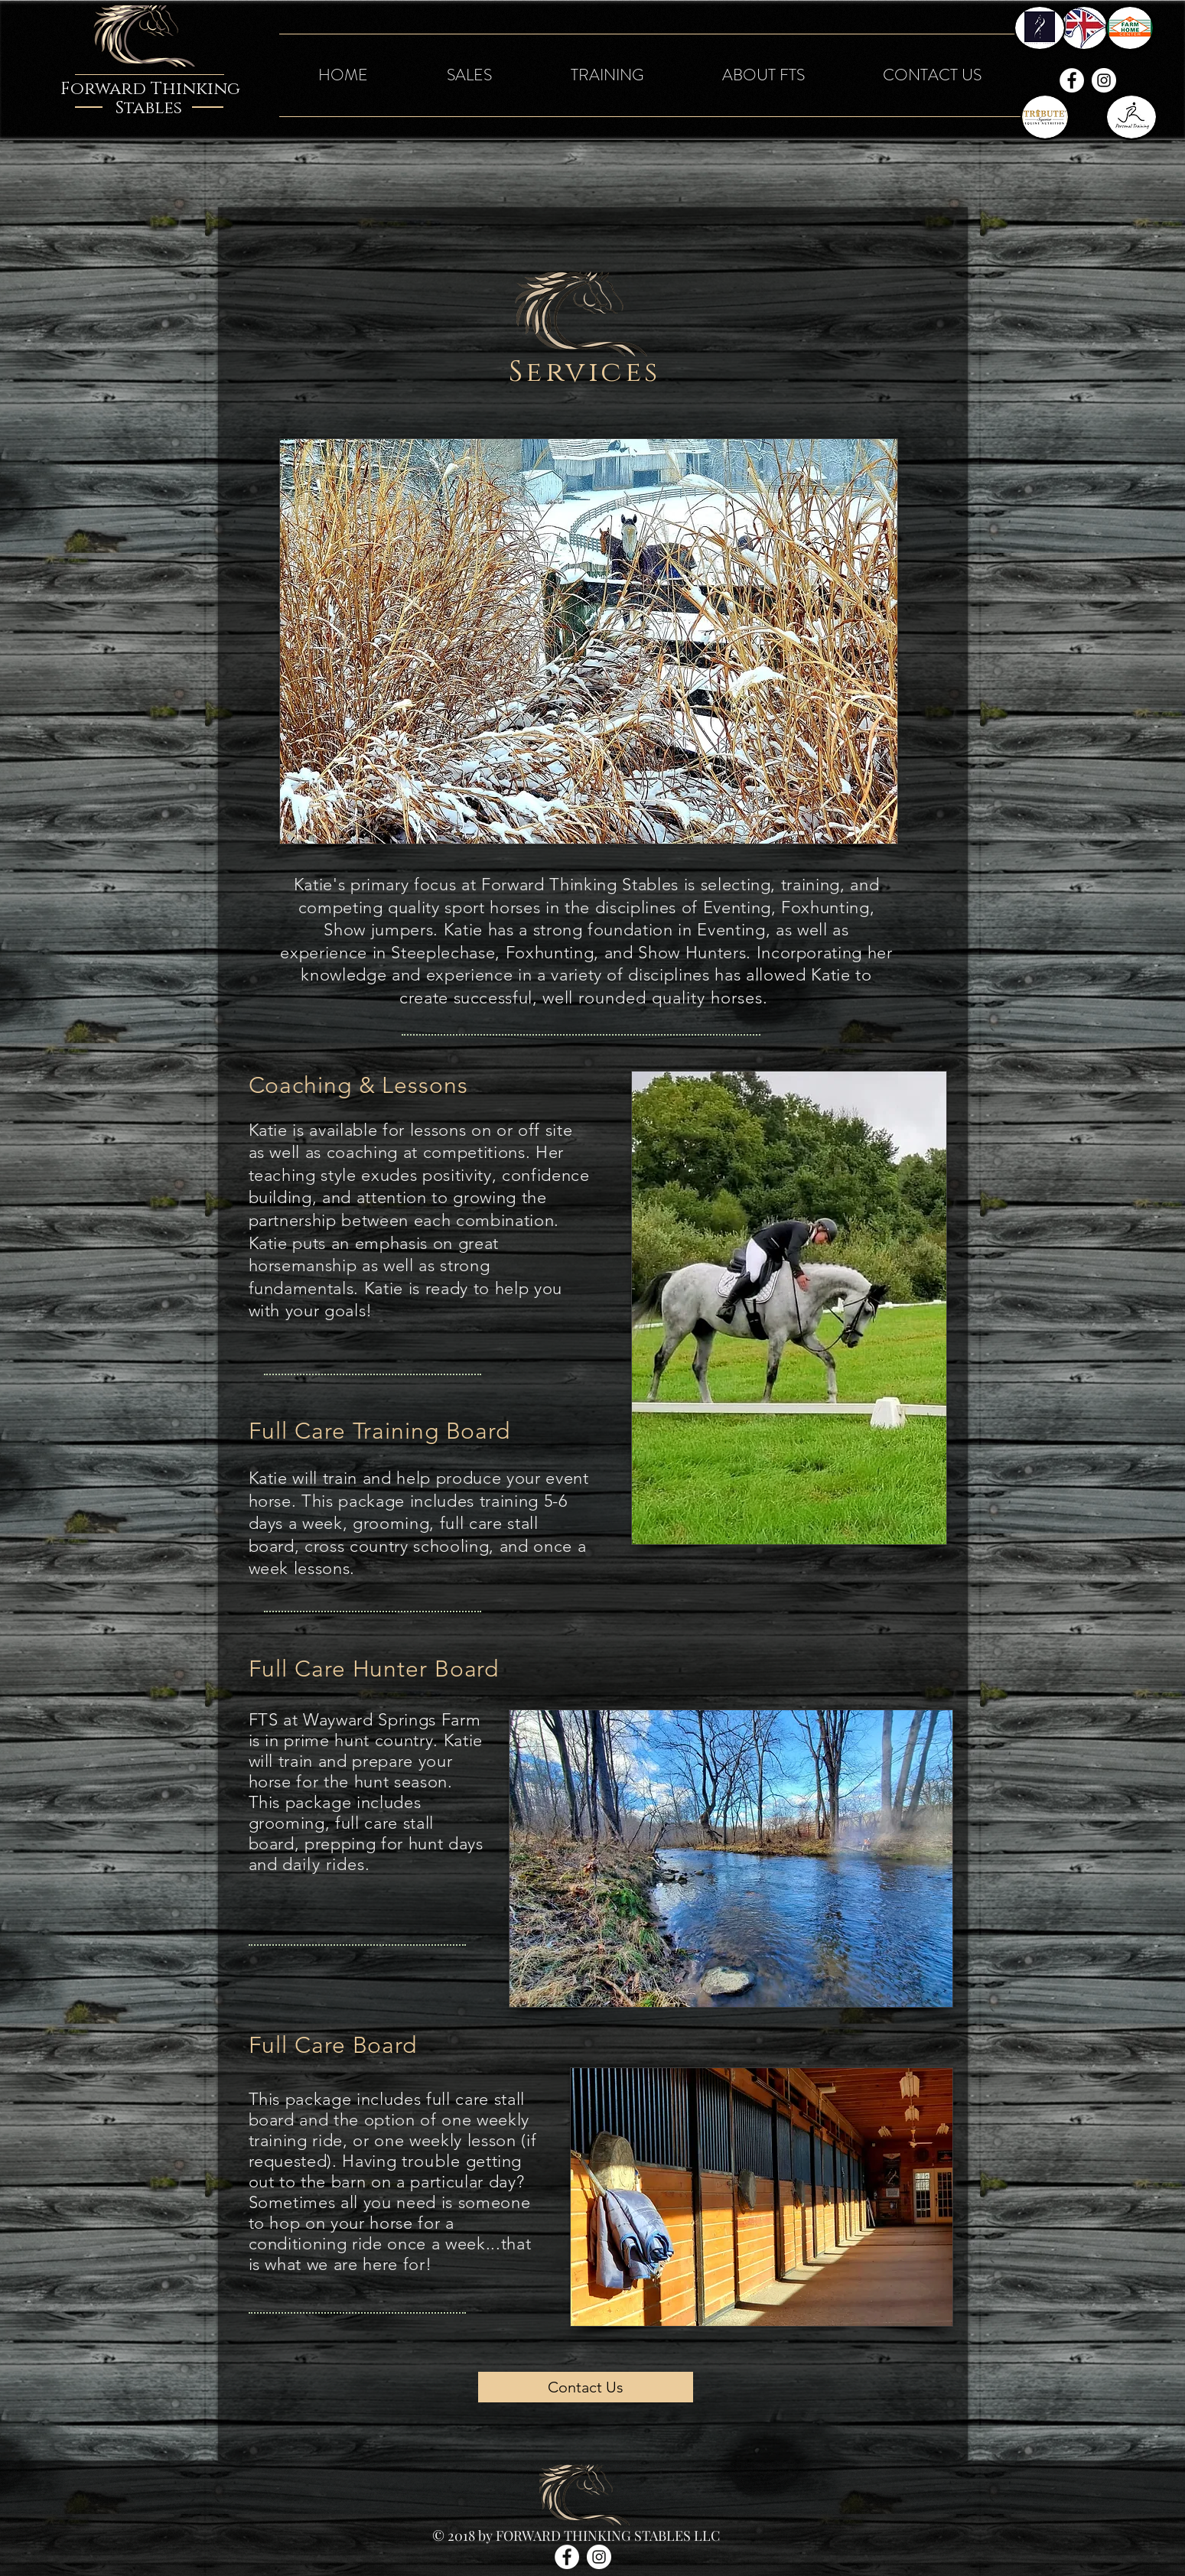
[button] (470, 75)
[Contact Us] (585, 2387)
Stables (149, 108)
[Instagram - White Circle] (1104, 80)
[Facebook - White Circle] (1072, 80)
